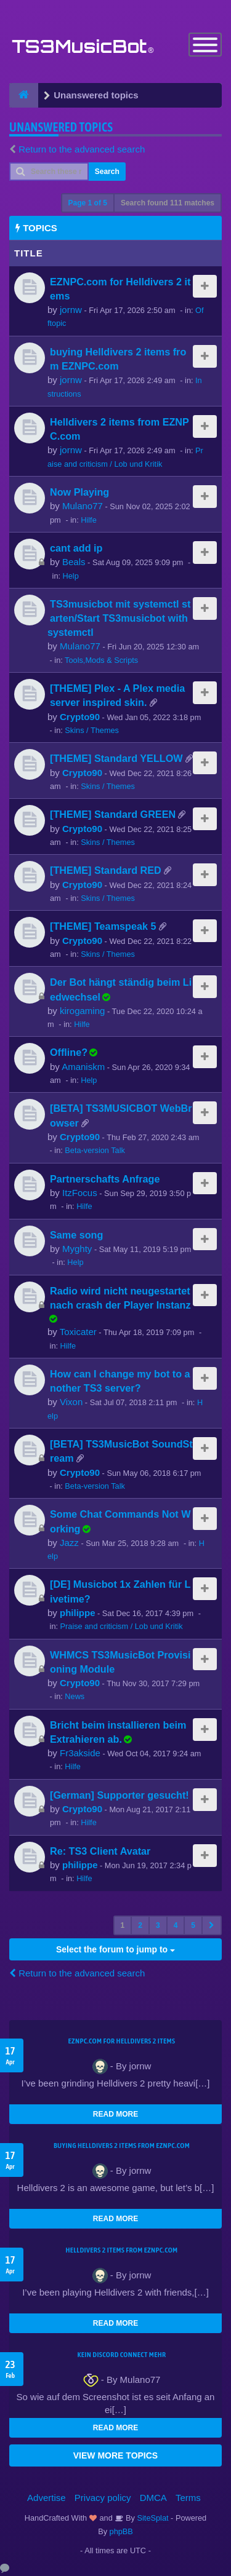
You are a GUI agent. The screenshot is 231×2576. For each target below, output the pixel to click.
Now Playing (79, 491)
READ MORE (115, 2114)
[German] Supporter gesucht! (119, 1795)
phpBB (121, 2531)
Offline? (68, 1052)
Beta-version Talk (95, 1150)
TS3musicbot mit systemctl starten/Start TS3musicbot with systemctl (119, 618)
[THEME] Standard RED (105, 870)
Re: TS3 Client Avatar (100, 1851)
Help (71, 576)
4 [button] (176, 1925)
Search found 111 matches (167, 203)
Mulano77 (82, 506)
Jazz (69, 1542)
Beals (74, 562)
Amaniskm (83, 1066)
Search (107, 171)
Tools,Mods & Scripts (101, 660)
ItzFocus (79, 1192)
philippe (77, 1612)
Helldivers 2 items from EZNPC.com (121, 2250)
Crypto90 (80, 716)
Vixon (71, 1402)
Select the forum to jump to (115, 1949)
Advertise (46, 2497)
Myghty (77, 1248)
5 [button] (193, 1925)
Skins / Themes (92, 730)
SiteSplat (152, 2517)
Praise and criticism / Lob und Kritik (121, 1626)
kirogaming (82, 1010)
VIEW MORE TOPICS (115, 2455)
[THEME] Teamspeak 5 (103, 926)
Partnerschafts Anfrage (105, 1178)
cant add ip (76, 547)
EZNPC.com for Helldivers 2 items (122, 2041)
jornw (71, 309)
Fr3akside (80, 1753)
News (74, 1696)
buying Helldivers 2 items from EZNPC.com (122, 2145)
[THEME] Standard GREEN (113, 814)
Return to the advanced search (81, 149)
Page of (87, 203)
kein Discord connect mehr (121, 2354)
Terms (188, 2497)
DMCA (153, 2497)
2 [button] (140, 1925)
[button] (211, 1925)
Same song (76, 1234)
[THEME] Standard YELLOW (116, 758)
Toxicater (78, 1331)
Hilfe (89, 520)
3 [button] (158, 1925)
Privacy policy (103, 2497)
